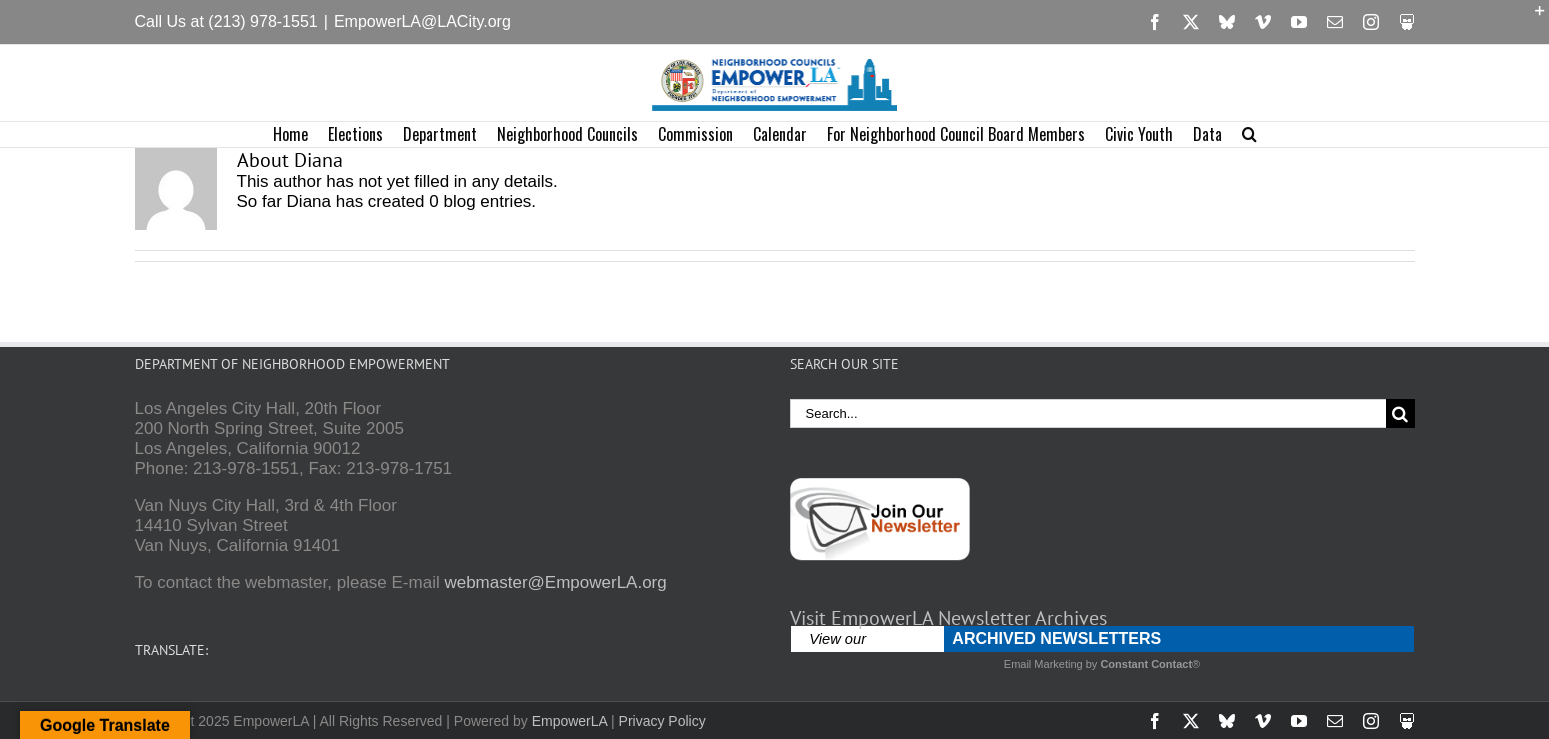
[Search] (1400, 413)
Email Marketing (1043, 664)
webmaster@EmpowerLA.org (555, 582)
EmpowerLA (569, 721)
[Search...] (1088, 413)
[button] (1249, 134)
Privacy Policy (662, 721)
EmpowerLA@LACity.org (422, 21)
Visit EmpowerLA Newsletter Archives (948, 618)
